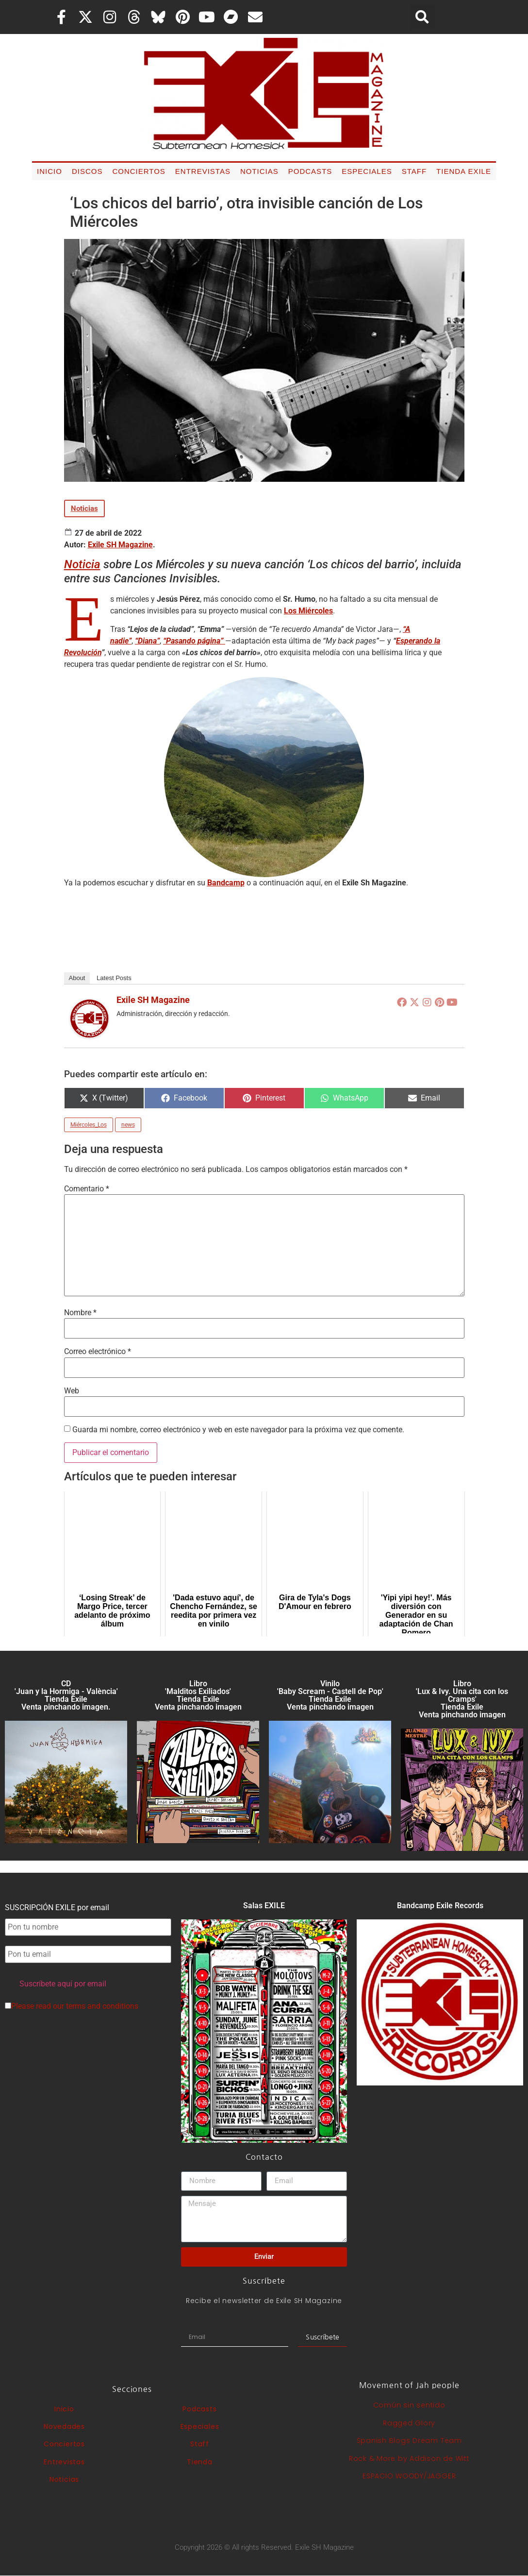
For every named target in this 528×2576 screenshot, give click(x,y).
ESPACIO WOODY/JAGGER (409, 2476)
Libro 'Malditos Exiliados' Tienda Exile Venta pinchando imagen (198, 1695)
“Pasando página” (194, 640)
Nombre (80, 1313)
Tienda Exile (463, 171)
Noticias (259, 171)
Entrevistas (203, 171)
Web (71, 1391)
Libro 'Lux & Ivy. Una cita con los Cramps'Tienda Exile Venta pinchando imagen (462, 1699)
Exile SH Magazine (120, 544)
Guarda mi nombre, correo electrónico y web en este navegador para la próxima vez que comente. (238, 1430)
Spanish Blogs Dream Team (409, 2440)
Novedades (64, 2426)
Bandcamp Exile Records (440, 1905)
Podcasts (310, 171)
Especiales (367, 171)
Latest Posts (114, 978)
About (77, 978)
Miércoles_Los (88, 1124)
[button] (422, 17)
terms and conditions (102, 2006)
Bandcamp (226, 882)
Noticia (82, 564)
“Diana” (147, 640)
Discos (87, 171)
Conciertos (138, 171)
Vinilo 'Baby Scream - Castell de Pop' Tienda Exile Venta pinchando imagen (330, 1695)
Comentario (86, 1189)
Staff (414, 171)
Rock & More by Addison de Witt (409, 2458)
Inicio (49, 171)
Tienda (200, 2462)
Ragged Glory (409, 2423)
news (128, 1124)
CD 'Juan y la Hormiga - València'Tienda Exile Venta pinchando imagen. (66, 1695)
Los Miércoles (308, 610)
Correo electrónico (97, 1352)
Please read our (71, 2006)
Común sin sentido (409, 2405)
